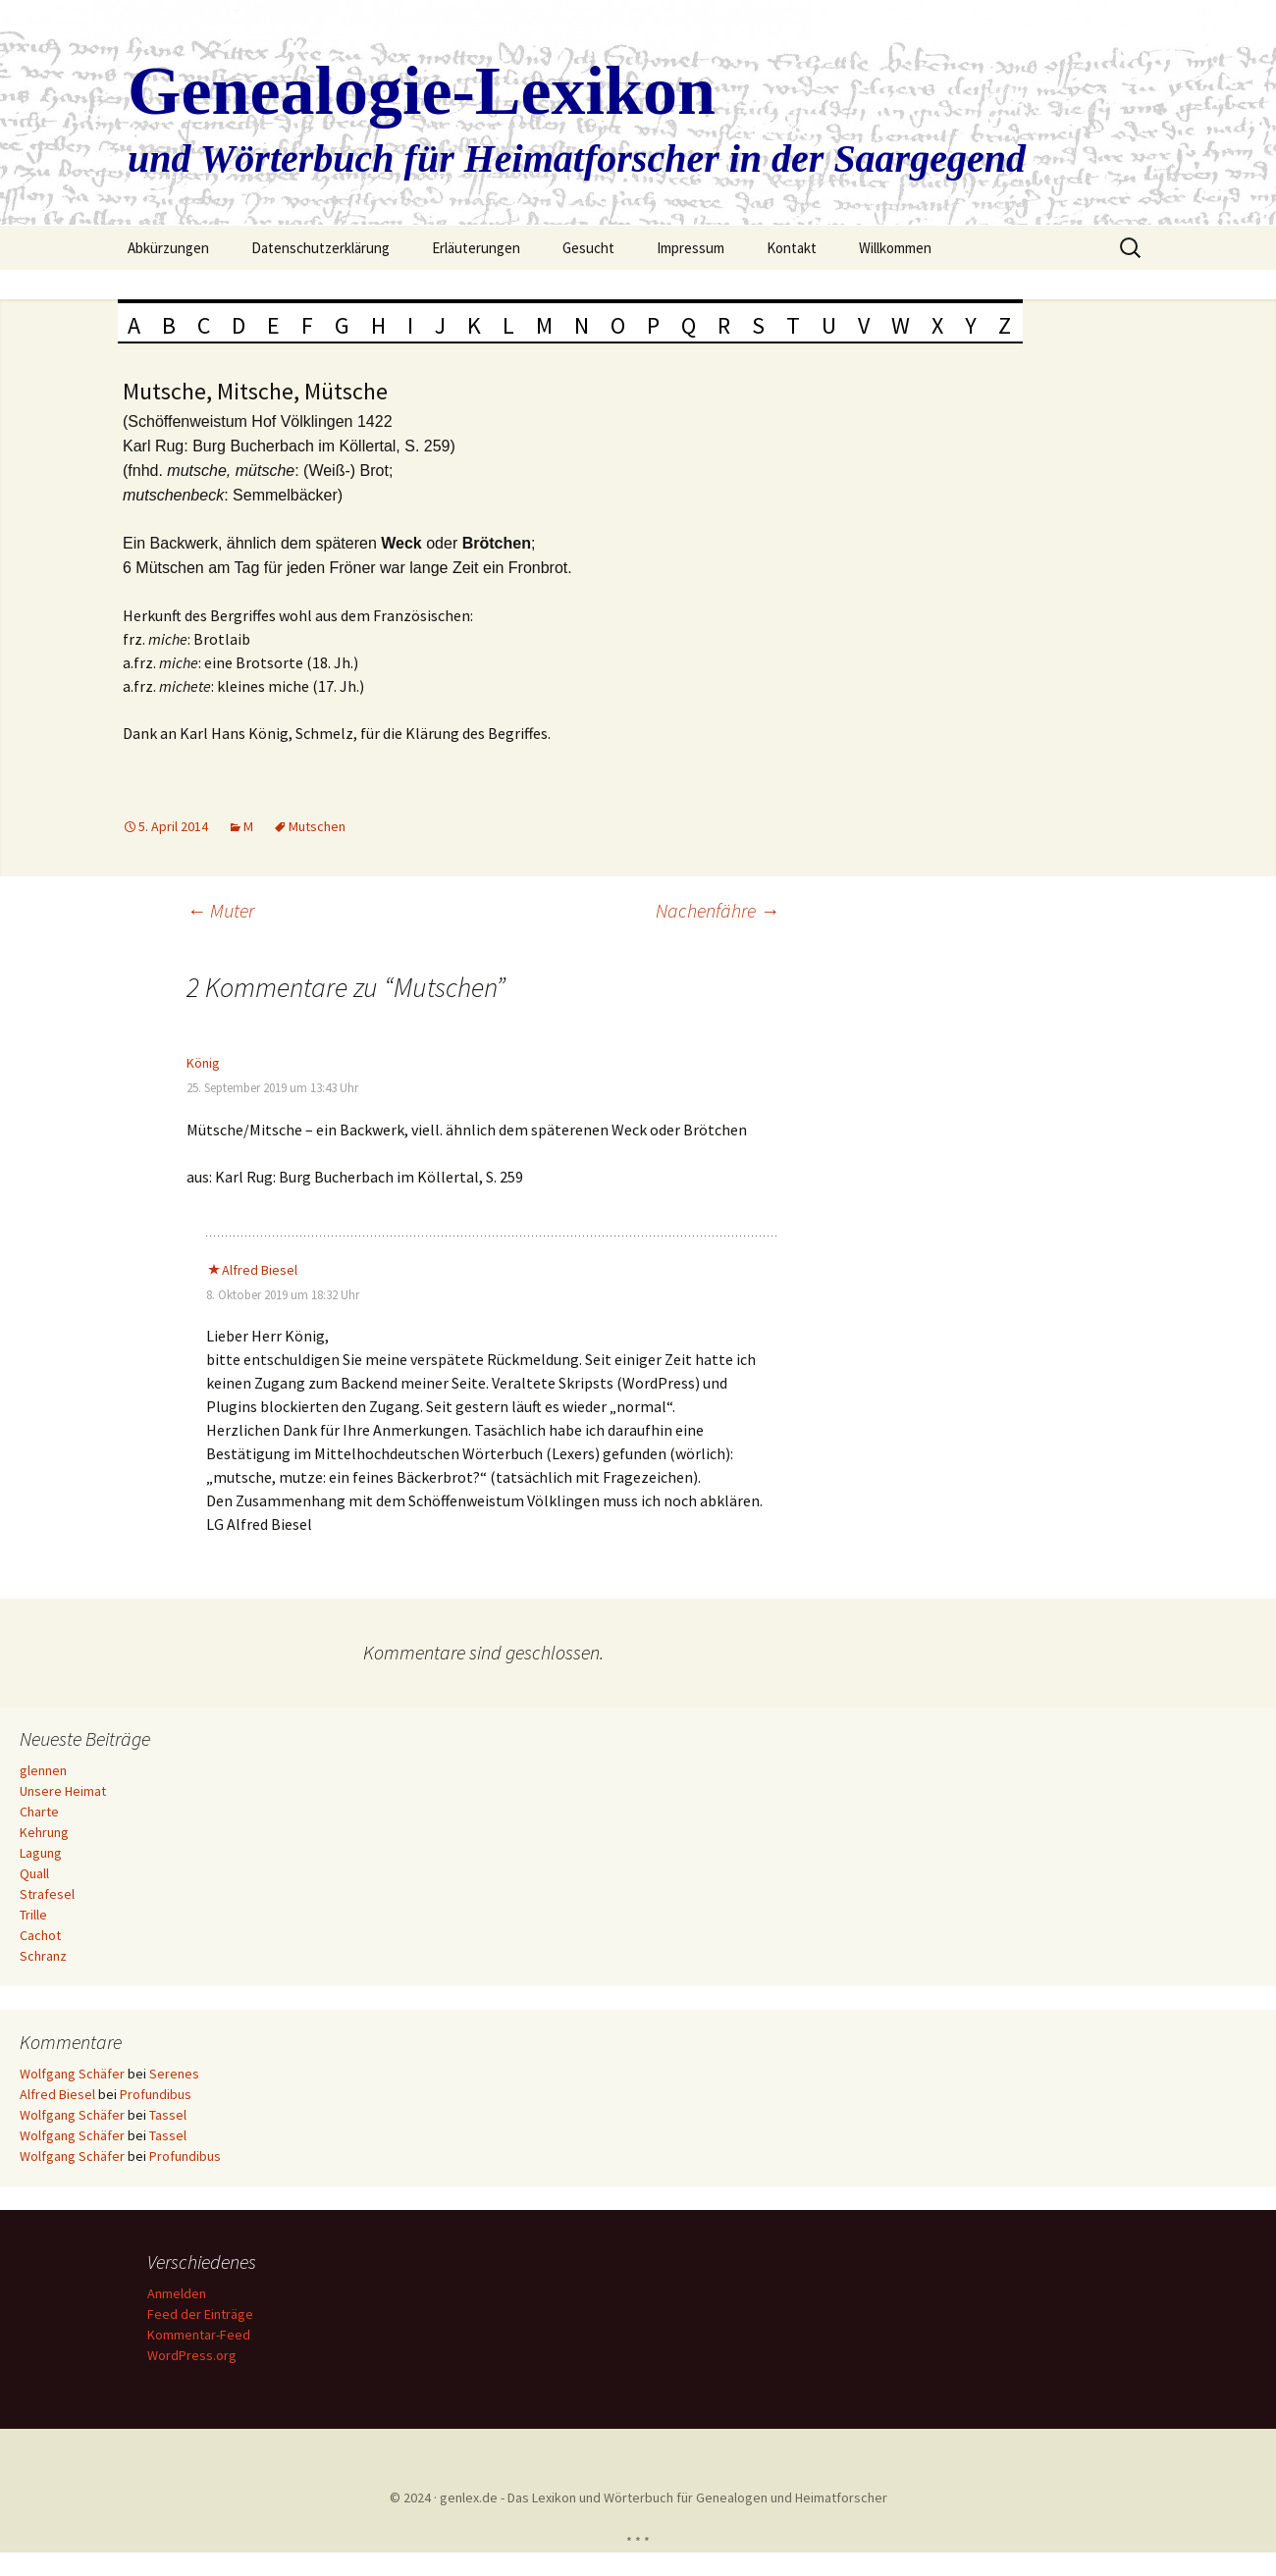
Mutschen (317, 826)
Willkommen (895, 247)
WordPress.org (194, 2355)
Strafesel (47, 1894)
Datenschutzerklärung (320, 247)
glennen (43, 1770)
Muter (220, 910)
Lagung (41, 1853)
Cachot (40, 1935)
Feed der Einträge (203, 2314)
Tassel (167, 2115)
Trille (33, 1914)
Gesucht (588, 247)
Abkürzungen (168, 247)
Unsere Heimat (63, 1791)
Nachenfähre (717, 910)
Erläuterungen (476, 247)
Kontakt (792, 247)
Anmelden (179, 2293)
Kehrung (44, 1832)
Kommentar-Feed (201, 2334)
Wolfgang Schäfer (72, 2073)
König (203, 1063)
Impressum (690, 247)
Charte (39, 1811)
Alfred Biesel (259, 1270)
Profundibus (155, 2094)
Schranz (43, 1956)
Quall (34, 1873)
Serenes (174, 2073)
